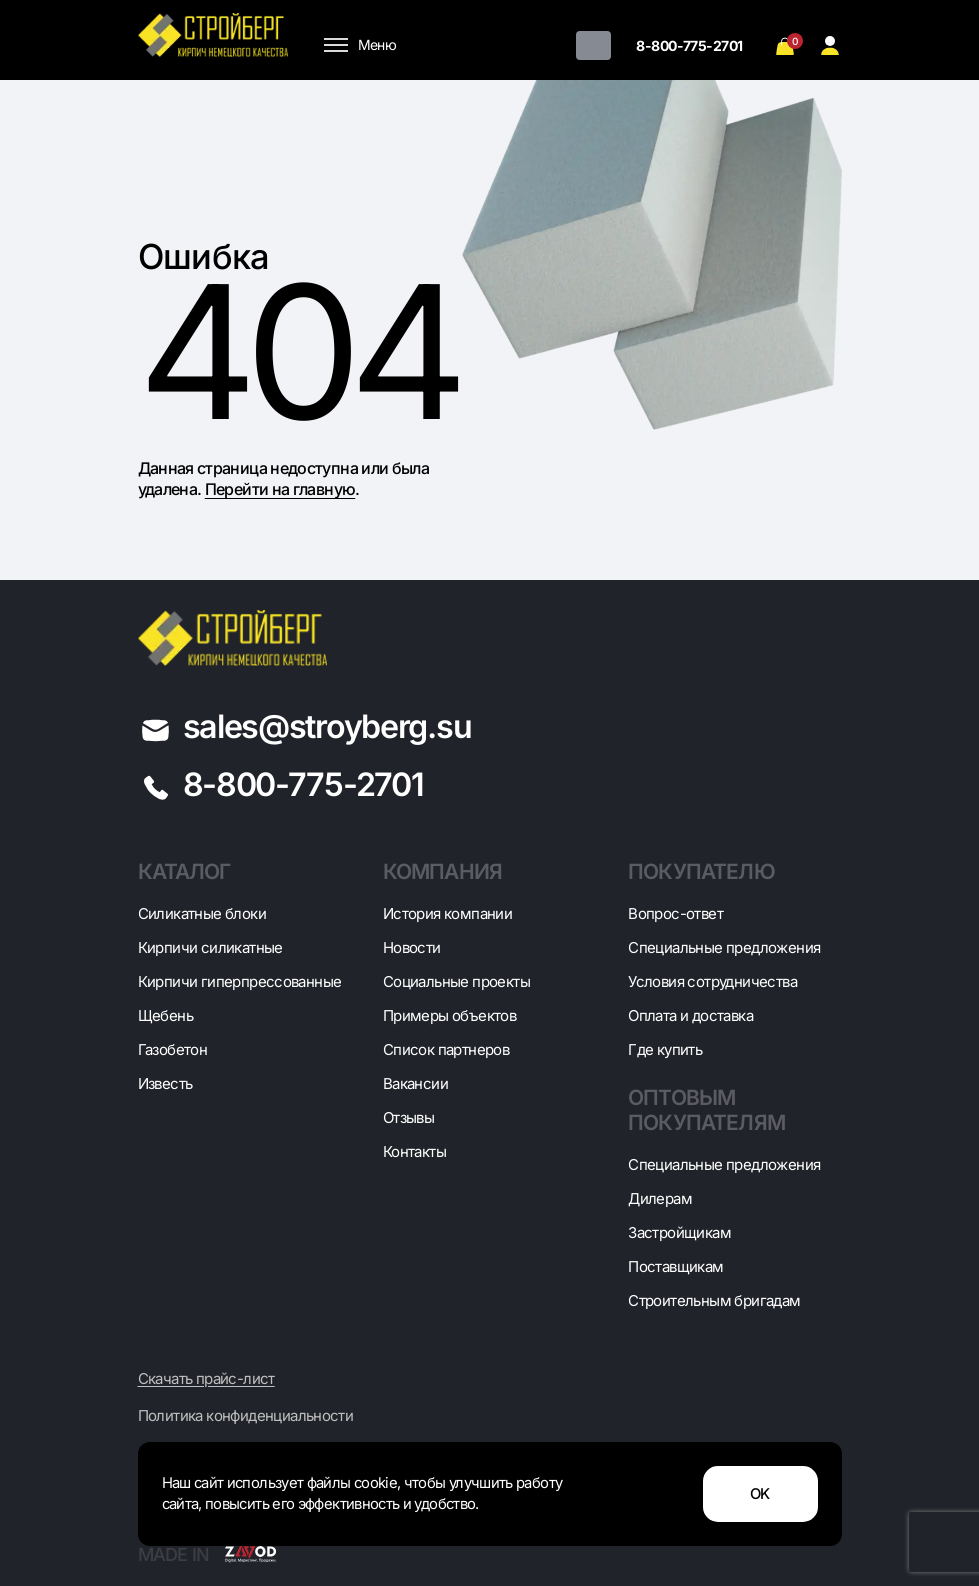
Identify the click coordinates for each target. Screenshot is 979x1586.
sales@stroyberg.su (327, 726)
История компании (447, 913)
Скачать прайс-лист (206, 1379)
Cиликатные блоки (202, 913)
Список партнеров (446, 1049)
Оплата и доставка (690, 1015)
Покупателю (701, 871)
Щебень (165, 1015)
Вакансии (415, 1083)
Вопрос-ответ (675, 913)
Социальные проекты (456, 981)
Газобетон (173, 1049)
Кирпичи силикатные (210, 947)
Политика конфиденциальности (246, 1416)
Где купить (665, 1049)
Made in (207, 1554)
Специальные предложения (724, 947)
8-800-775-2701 (689, 45)
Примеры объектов (449, 1015)
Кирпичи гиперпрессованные (240, 981)
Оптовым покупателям (706, 1110)
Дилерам (660, 1198)
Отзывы (408, 1117)
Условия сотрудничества (712, 981)
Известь (165, 1083)
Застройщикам (679, 1232)
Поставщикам (675, 1266)
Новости (412, 947)
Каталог (184, 871)
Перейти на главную (280, 489)
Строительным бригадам (714, 1300)
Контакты (414, 1151)
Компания (442, 871)
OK (760, 1494)
